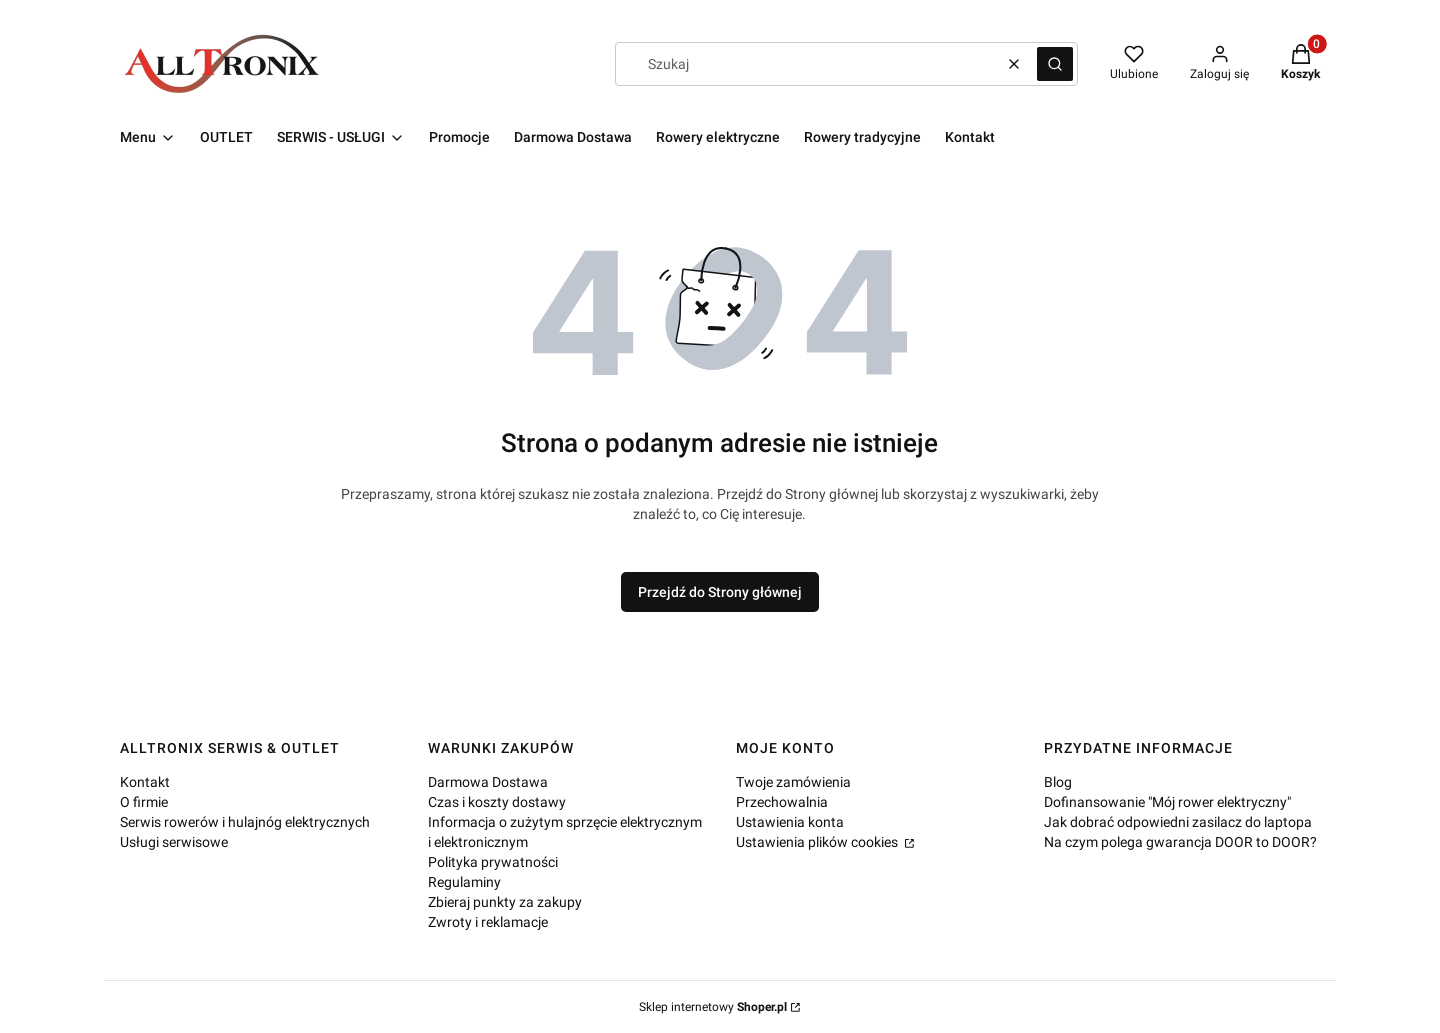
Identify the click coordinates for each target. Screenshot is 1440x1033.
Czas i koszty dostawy (497, 802)
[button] (1055, 64)
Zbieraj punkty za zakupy (505, 902)
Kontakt (145, 782)
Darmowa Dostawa (488, 782)
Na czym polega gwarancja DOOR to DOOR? (1180, 842)
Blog (1058, 782)
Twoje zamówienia (793, 782)
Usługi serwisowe (174, 842)
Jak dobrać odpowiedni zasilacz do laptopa (1178, 822)
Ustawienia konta (790, 822)
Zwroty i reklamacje (488, 922)
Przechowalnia (782, 802)
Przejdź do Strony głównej (720, 592)
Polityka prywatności (493, 862)
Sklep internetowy (713, 1007)
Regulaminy (464, 882)
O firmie (144, 802)
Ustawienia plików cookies (818, 842)
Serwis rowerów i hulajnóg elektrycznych (245, 822)
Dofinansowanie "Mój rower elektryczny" (1167, 802)
